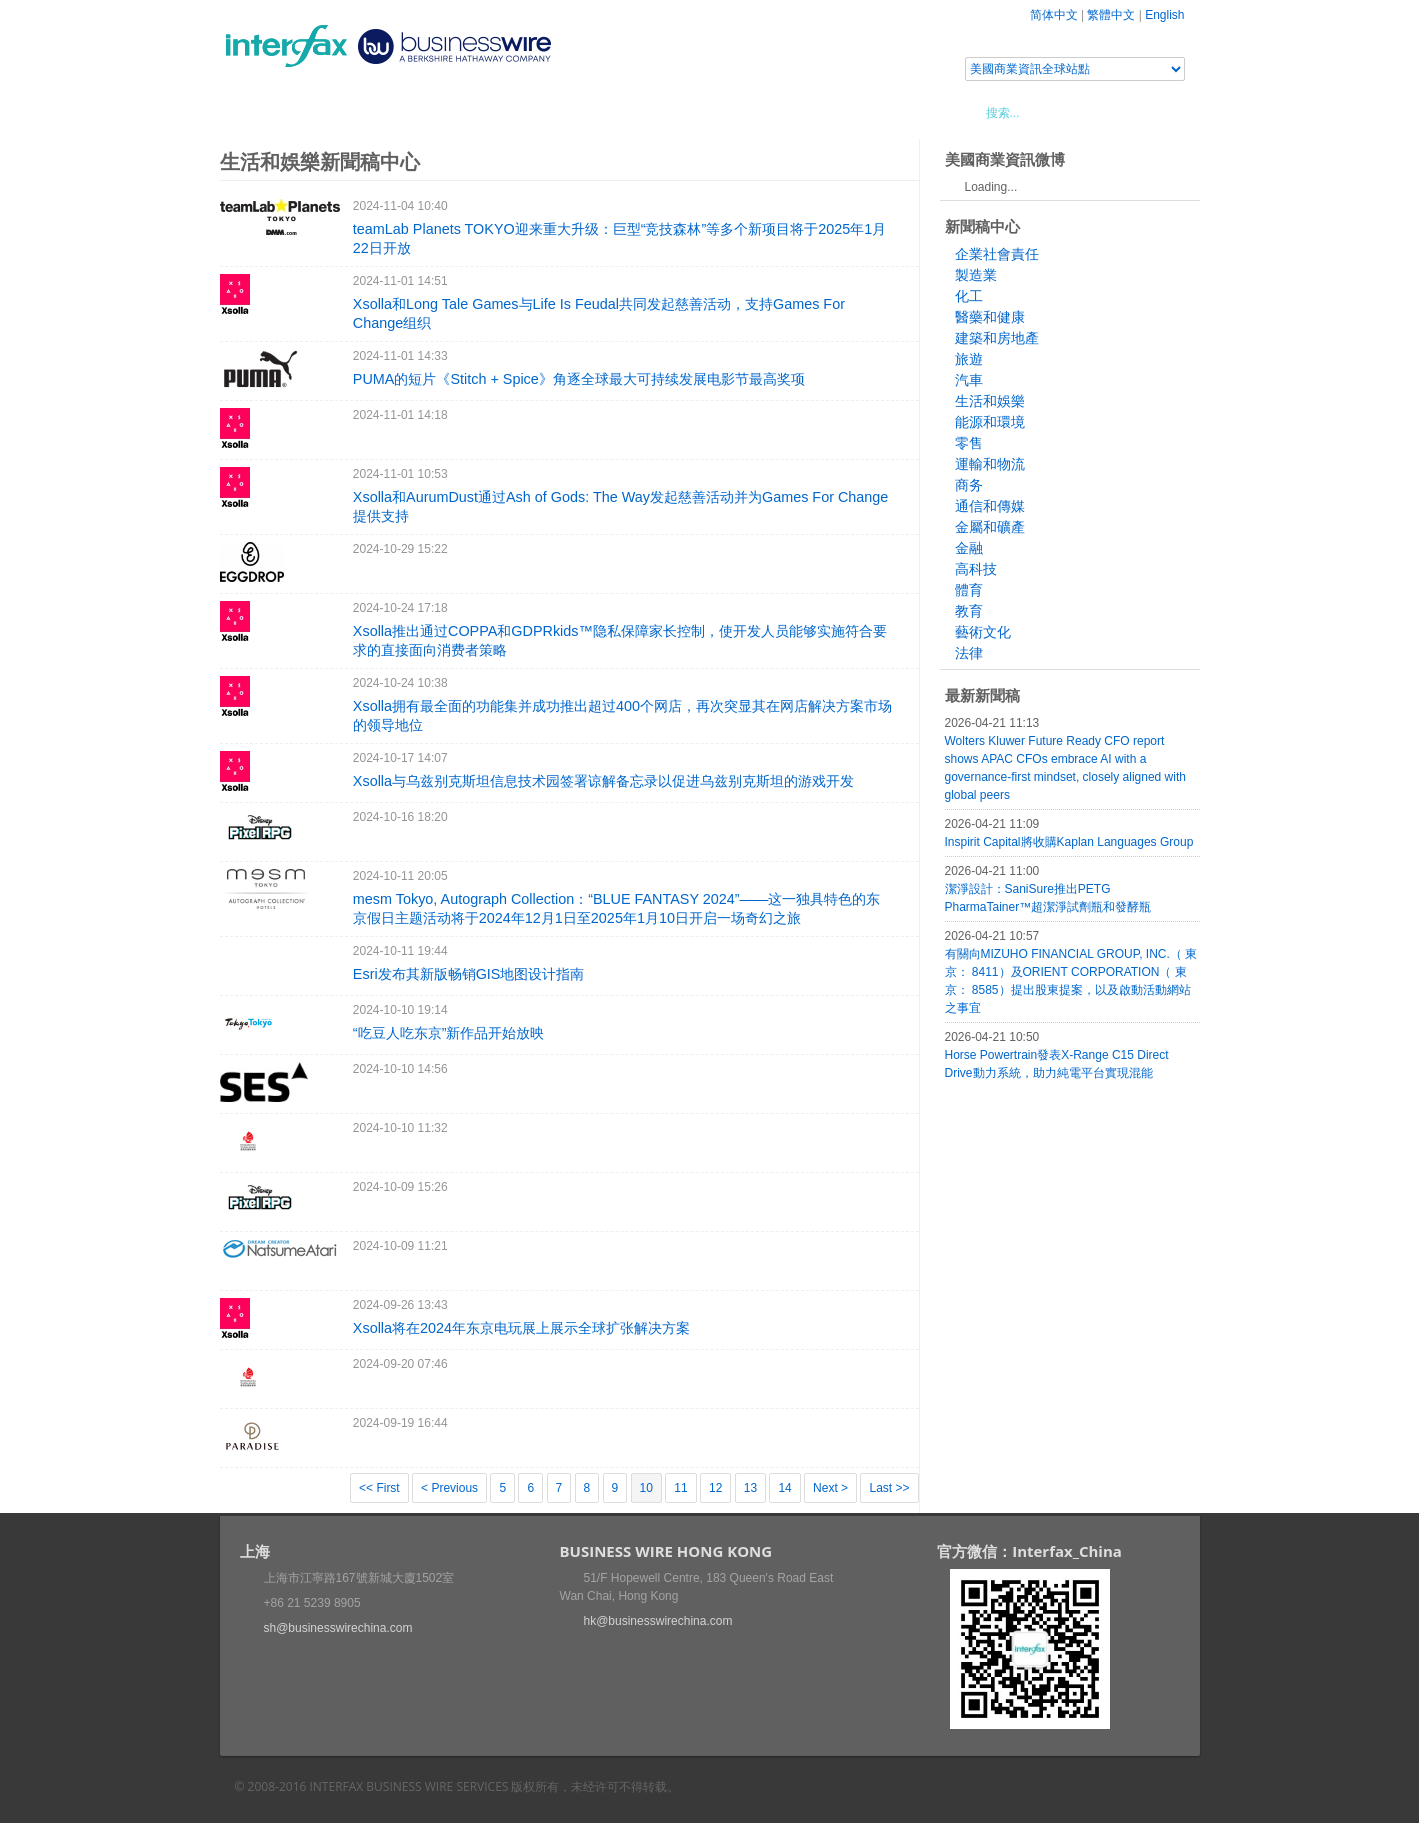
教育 (969, 611)
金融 (969, 548)
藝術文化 (983, 632)
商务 (969, 485)
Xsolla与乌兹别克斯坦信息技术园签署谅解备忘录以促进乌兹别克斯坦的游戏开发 (603, 781)
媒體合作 (505, 112)
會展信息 (423, 112)
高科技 (976, 569)
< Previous (449, 1488)
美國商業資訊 (600, 112)
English (1164, 15)
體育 (969, 590)
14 (784, 1488)
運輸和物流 (990, 464)
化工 (969, 296)
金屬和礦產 (990, 527)
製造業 (976, 275)
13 (750, 1488)
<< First (379, 1488)
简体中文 (1054, 15)
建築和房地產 (997, 338)
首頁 (259, 112)
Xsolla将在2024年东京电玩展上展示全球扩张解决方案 (521, 1328)
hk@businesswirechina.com (658, 1621)
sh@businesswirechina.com (338, 1628)
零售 (969, 443)
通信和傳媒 (990, 506)
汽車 (969, 380)
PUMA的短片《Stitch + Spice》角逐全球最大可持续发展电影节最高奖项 (579, 379)
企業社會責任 (997, 254)
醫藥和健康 (990, 317)
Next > (830, 1488)
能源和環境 (990, 422)
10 (646, 1488)
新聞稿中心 (334, 112)
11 (680, 1488)
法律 (969, 653)
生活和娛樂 (990, 401)
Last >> (889, 1488)
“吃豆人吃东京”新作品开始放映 (449, 1033)
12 (715, 1488)
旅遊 (969, 359)
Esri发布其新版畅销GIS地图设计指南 (469, 974)
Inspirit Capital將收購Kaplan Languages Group (1069, 842)
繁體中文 (1111, 15)
